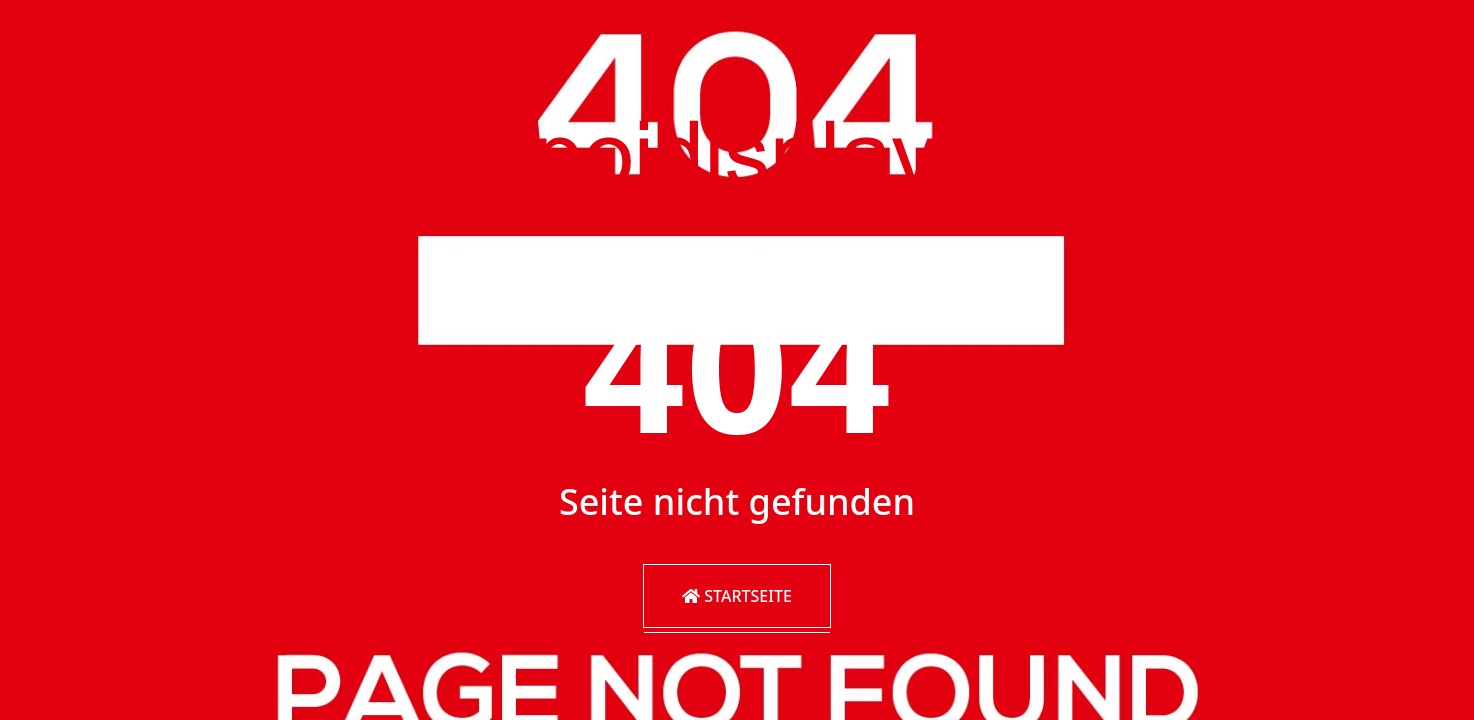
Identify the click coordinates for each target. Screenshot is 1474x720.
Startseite (737, 596)
